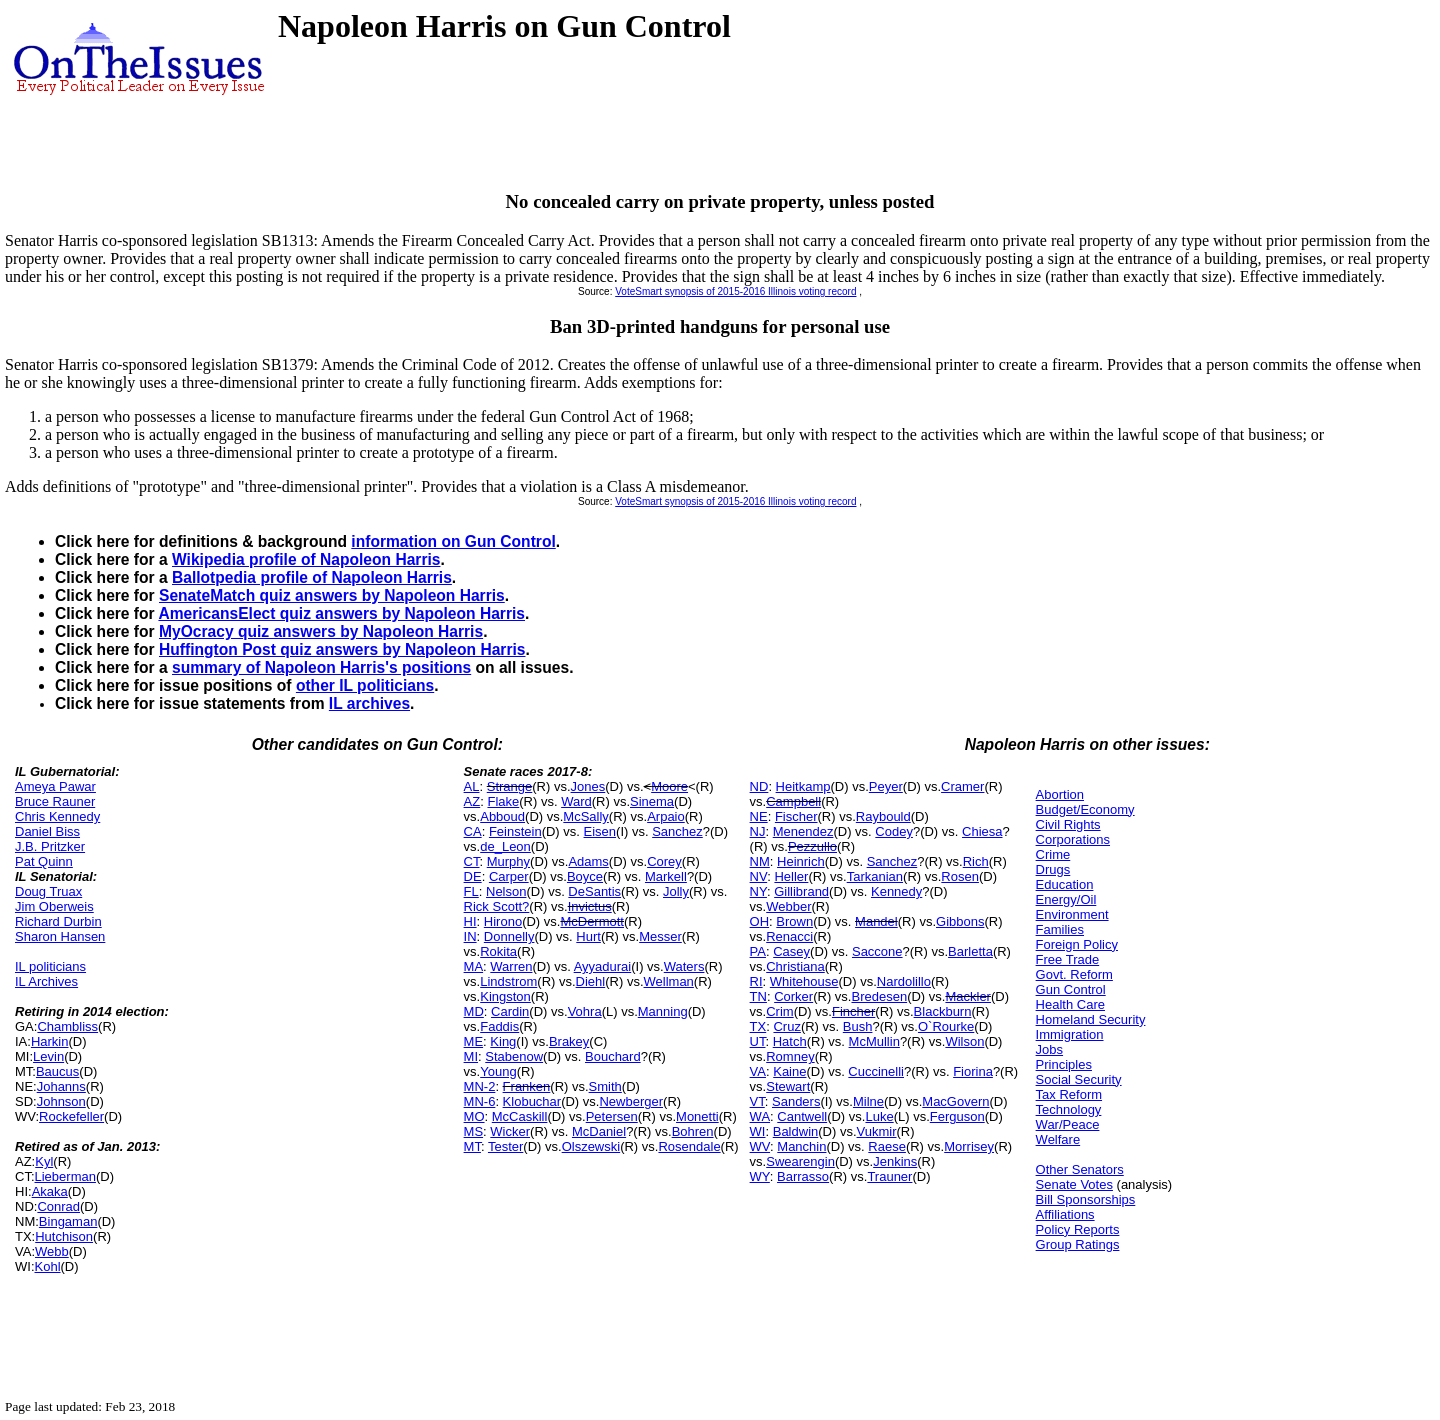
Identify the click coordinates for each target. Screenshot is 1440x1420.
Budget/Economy (1085, 809)
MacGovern (955, 1101)
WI (758, 1131)
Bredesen (879, 996)
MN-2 (480, 1086)
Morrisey (969, 1146)
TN (758, 996)
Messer (660, 936)
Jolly (676, 891)
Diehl (591, 981)
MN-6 (480, 1101)
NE (759, 816)
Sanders (796, 1101)
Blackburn (943, 1011)
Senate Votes (1074, 1184)
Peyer (886, 786)
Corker (793, 996)
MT (472, 1146)
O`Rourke (946, 1026)
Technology (1069, 1109)
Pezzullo (812, 846)
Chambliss (67, 1026)
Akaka (50, 1191)
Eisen (600, 831)
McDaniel (599, 1131)
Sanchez (677, 831)
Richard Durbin (58, 921)
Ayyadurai (603, 966)
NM (760, 861)
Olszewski (591, 1146)
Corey (664, 861)
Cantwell (802, 1116)
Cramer (962, 786)
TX (758, 1026)
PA (758, 951)
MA (474, 966)
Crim (779, 1011)
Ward (576, 801)
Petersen (612, 1116)
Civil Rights (1068, 824)
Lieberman (65, 1176)
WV (760, 1146)
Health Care (1070, 1004)
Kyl (44, 1161)
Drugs (1053, 869)
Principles (1064, 1064)
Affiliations (1065, 1214)
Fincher (853, 1011)
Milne (868, 1101)
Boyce (585, 876)
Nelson (506, 891)
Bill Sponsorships (1086, 1199)
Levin (48, 1056)
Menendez (803, 831)
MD (474, 1011)
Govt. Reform (1074, 974)
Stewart (788, 1086)
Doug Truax (48, 891)
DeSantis (594, 891)
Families (1060, 929)
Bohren (693, 1131)
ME (474, 1041)
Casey (791, 951)
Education (1065, 884)
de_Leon (505, 846)
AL (472, 786)
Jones (588, 786)
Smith (605, 1086)
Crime (1053, 854)
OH (760, 921)
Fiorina (973, 1071)
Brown (794, 921)
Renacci (789, 936)
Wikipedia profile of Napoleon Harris (306, 559)
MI (471, 1056)
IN (470, 936)
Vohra (585, 1011)
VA (758, 1071)
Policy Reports (1078, 1229)
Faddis (499, 1026)
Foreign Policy (1077, 944)
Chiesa (982, 831)
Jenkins (895, 1161)
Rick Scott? (497, 906)
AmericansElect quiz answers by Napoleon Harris (341, 613)
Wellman (669, 981)
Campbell (793, 801)
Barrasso (803, 1176)
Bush (858, 1026)
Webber (788, 906)
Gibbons (960, 921)
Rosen (960, 876)
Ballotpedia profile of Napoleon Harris (312, 577)
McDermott (592, 921)
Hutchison (64, 1236)
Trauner (889, 1176)
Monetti (697, 1116)
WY (760, 1176)
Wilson (964, 1041)
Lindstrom (508, 981)
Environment (1072, 914)
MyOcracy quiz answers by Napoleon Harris (321, 631)
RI (756, 981)
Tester (505, 1146)
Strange (510, 786)
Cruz (786, 1026)
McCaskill (520, 1116)
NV (759, 876)
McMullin (874, 1041)
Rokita (498, 951)
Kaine (789, 1071)
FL (471, 891)
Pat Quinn (44, 861)
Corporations (1073, 839)
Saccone (877, 951)
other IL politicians (365, 685)
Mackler (968, 996)
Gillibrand (801, 891)
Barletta (970, 951)
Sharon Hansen (60, 936)
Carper (509, 876)
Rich (976, 861)
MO (474, 1116)
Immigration (1070, 1034)
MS (474, 1131)
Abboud (502, 816)
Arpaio (666, 816)
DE (473, 876)
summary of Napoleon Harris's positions (321, 667)
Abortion (1060, 794)
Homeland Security (1091, 1019)
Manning (663, 1011)
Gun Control (1071, 989)
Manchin (801, 1146)
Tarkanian (875, 876)
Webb (52, 1251)
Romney (790, 1056)
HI (470, 921)
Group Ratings (1078, 1244)
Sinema (652, 801)
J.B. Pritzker (50, 846)
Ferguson (957, 1116)
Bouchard (613, 1056)
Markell (666, 876)
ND (759, 786)
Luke (879, 1116)
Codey (894, 831)
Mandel (876, 921)
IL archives (369, 703)
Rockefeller (71, 1116)
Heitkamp (803, 786)
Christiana (795, 966)
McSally (586, 816)
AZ (472, 801)
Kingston (505, 996)
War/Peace (1068, 1124)
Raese (887, 1146)
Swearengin (800, 1161)
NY (758, 891)
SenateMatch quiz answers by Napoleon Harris (332, 595)
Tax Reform (1069, 1094)
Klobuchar (532, 1101)
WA (760, 1116)
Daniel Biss (47, 831)
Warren (511, 966)
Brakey (569, 1041)
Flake (503, 801)
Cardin (510, 1011)
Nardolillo (904, 981)
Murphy (508, 861)
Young (498, 1071)
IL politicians (50, 966)
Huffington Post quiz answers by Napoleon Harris (342, 649)
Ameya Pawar (55, 786)
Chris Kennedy (57, 816)
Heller (791, 876)
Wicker (510, 1131)
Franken (527, 1086)
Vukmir (877, 1131)
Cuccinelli (876, 1071)
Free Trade (1068, 959)
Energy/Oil (1066, 899)
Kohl (48, 1266)
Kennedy (896, 891)
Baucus (57, 1071)
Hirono (503, 921)
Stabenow (514, 1056)
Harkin (50, 1041)
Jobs (1049, 1049)
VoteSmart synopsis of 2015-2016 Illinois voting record (735, 291)
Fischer (796, 816)
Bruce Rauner (55, 801)
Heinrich (801, 861)
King (503, 1041)
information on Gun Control (453, 541)
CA (473, 831)
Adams (588, 861)
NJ (758, 831)
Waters (684, 966)
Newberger (631, 1101)
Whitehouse (804, 981)
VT (757, 1101)
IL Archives (46, 981)
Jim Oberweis (54, 906)
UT (758, 1041)
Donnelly (509, 936)
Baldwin (796, 1131)
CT (472, 861)
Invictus (590, 906)
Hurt (588, 936)
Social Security (1079, 1079)
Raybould (883, 816)
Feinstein (515, 831)
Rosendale (689, 1146)
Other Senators (1080, 1169)
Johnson (61, 1101)
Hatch (790, 1041)
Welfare (1058, 1139)
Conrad (58, 1206)
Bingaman (68, 1221)
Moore (669, 786)
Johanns (61, 1086)
